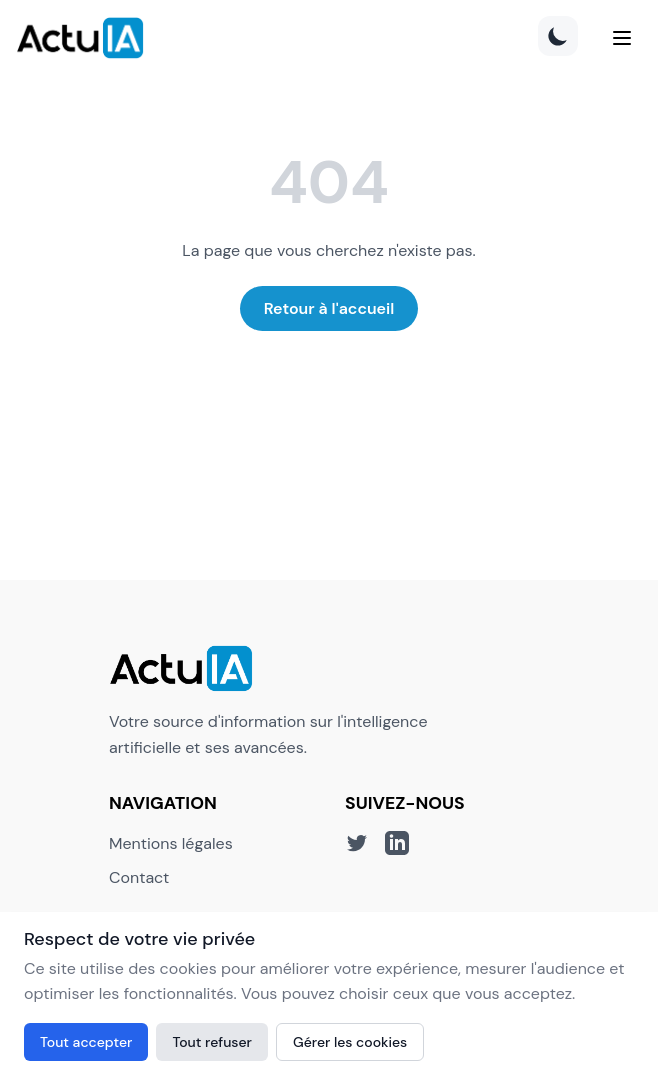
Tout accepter (86, 1042)
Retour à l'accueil (329, 308)
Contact (139, 877)
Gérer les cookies (350, 1042)
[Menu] (622, 38)
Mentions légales (171, 843)
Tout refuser (212, 1042)
